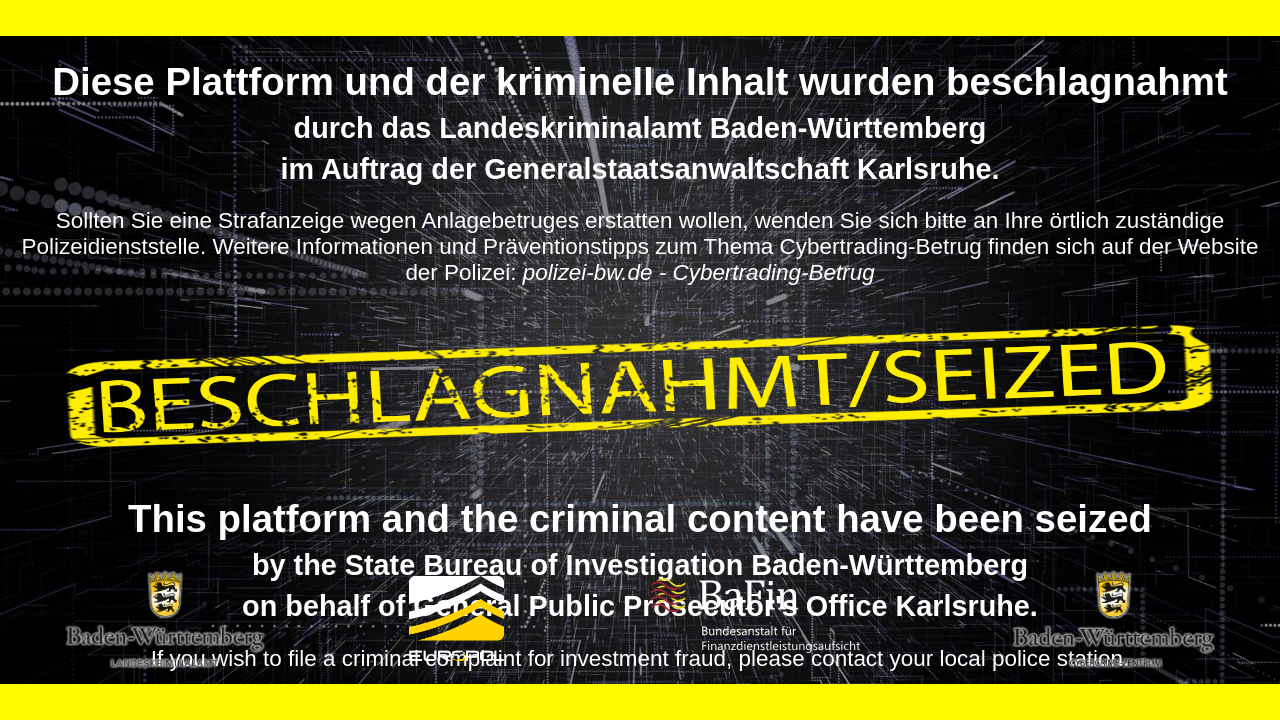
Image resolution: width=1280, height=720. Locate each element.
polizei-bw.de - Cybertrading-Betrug (699, 272)
